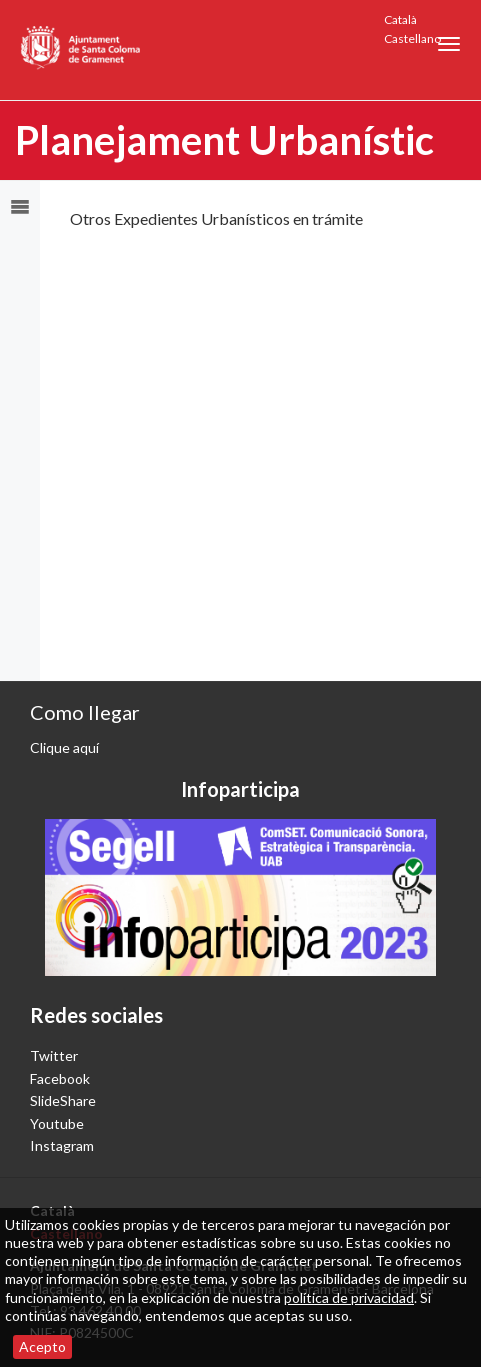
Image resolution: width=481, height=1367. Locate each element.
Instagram (62, 1145)
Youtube (57, 1123)
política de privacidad (349, 1297)
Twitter (54, 1055)
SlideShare (63, 1100)
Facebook (60, 1078)
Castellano (412, 38)
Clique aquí (64, 747)
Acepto (42, 1346)
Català (400, 19)
